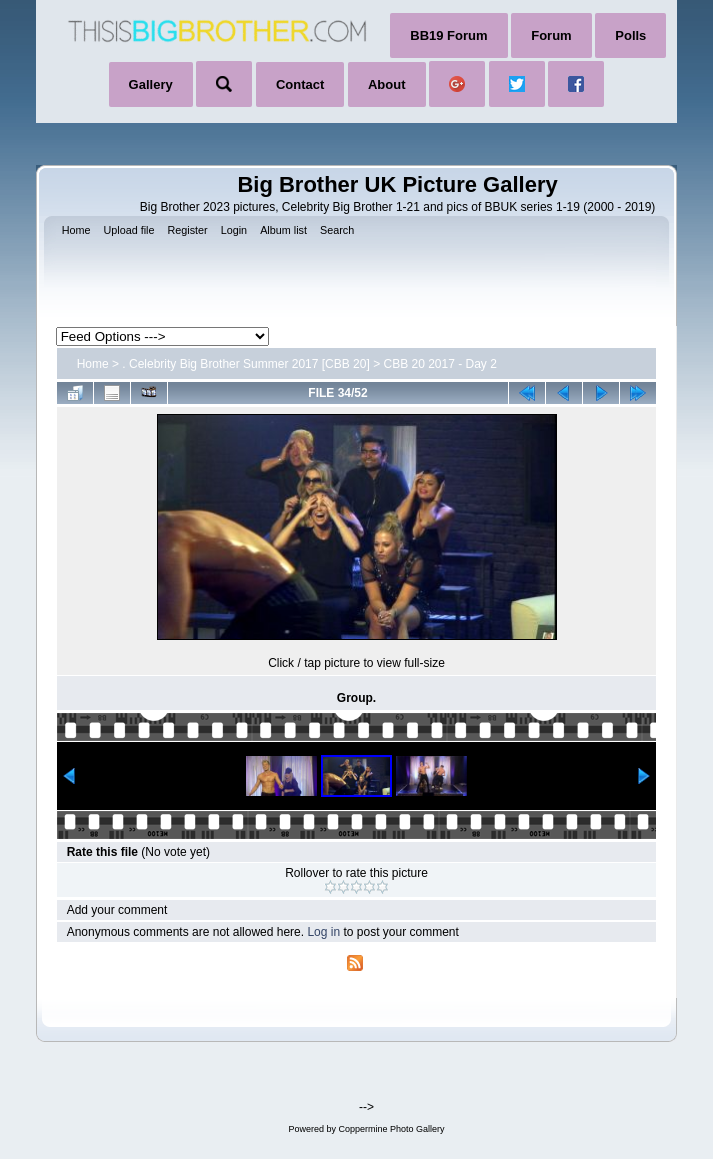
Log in (323, 932)
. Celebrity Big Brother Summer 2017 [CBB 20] (245, 364)
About (387, 84)
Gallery (151, 84)
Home (93, 364)
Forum (551, 35)
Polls (630, 35)
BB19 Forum (448, 35)
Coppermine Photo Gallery (391, 1129)
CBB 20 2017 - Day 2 (439, 364)
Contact (300, 84)
